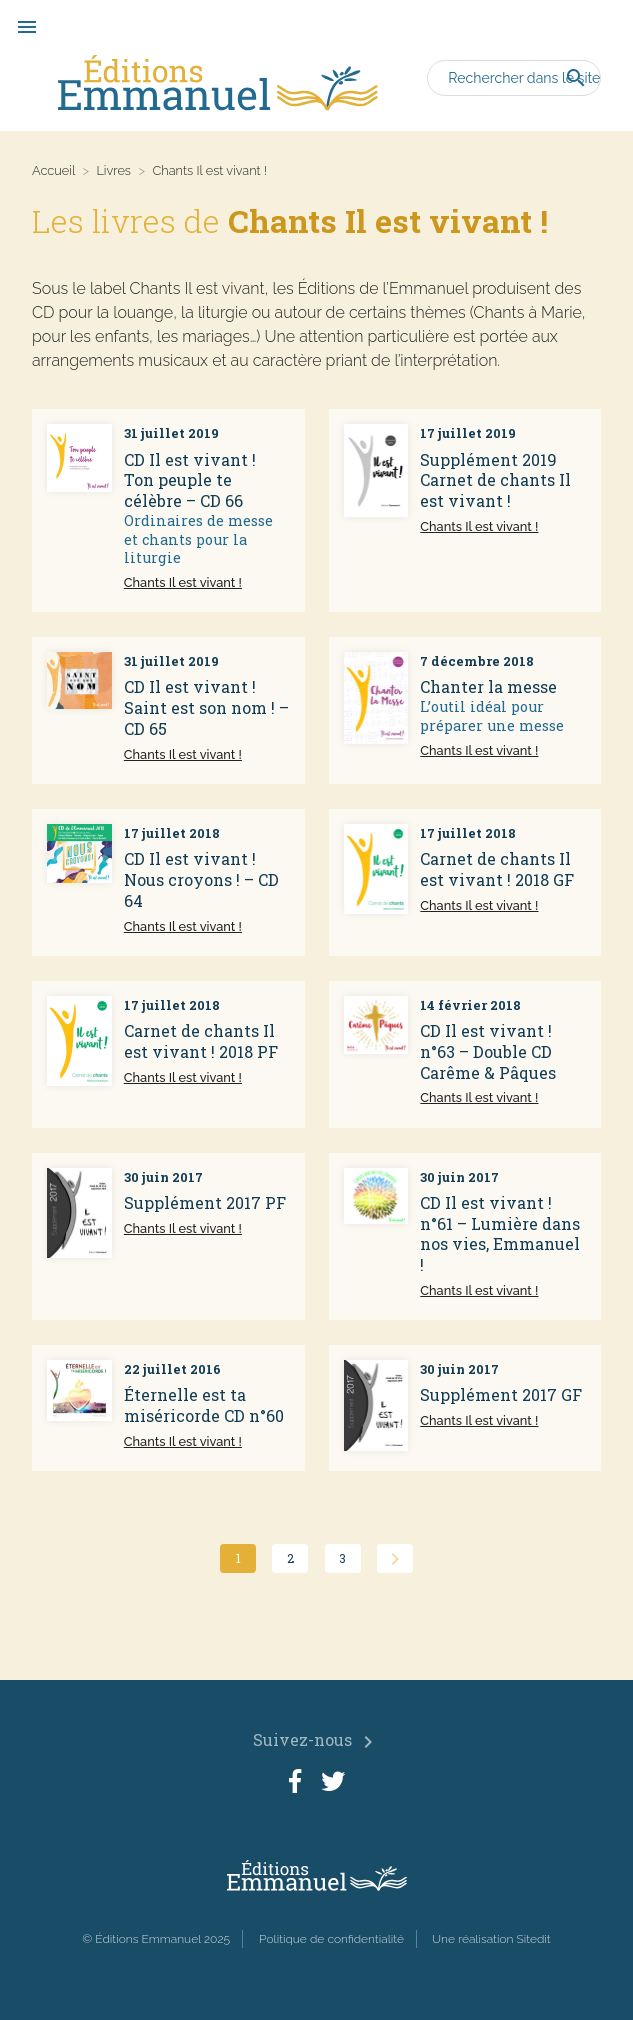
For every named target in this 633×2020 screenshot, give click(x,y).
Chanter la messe (488, 686)
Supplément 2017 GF (501, 1394)
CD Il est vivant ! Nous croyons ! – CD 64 (201, 879)
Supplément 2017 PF (205, 1202)
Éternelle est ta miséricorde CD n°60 (204, 1405)
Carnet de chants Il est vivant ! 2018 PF (201, 1041)
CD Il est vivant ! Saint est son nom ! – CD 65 (206, 707)
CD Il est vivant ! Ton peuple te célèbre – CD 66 (190, 480)
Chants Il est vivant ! (183, 582)
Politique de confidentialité (331, 1939)
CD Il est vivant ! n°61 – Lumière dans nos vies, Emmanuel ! (500, 1233)
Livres (113, 170)
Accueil (53, 170)
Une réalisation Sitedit (491, 1939)
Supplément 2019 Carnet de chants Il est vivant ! (495, 480)
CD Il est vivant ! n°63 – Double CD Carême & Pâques (488, 1051)
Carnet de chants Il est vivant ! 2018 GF (497, 869)
